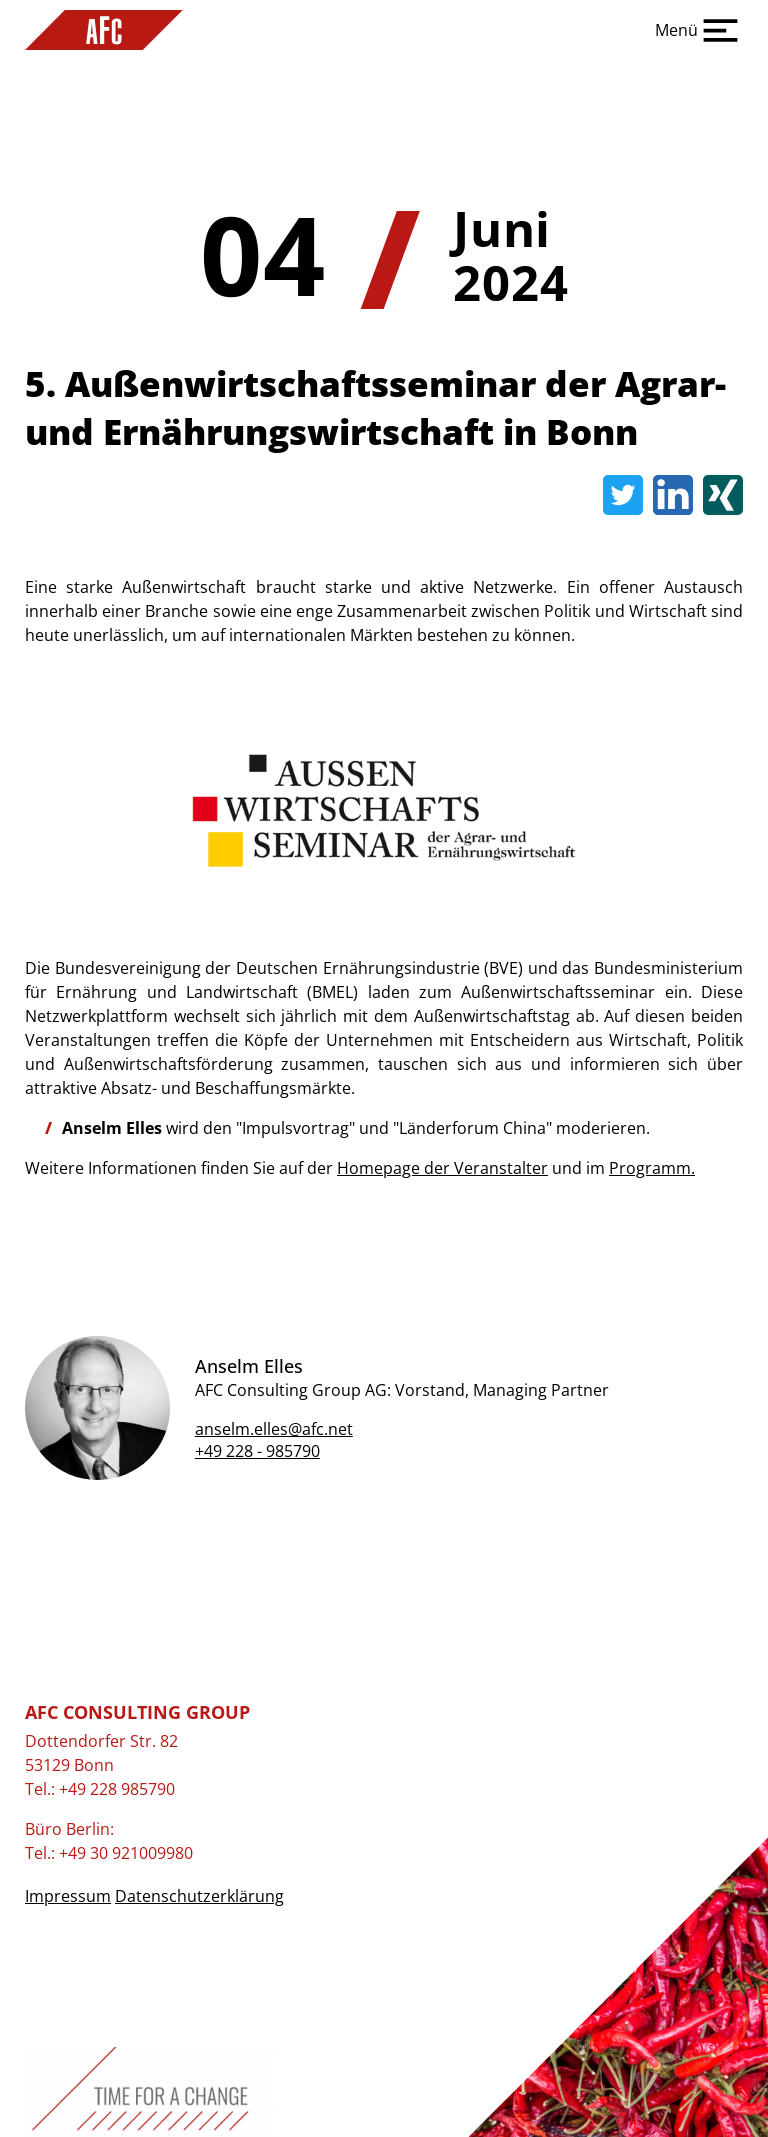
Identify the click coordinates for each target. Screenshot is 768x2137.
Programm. (652, 1168)
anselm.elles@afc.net (274, 1429)
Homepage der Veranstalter (442, 1168)
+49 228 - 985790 (257, 1451)
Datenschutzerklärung (199, 1896)
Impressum (68, 1896)
